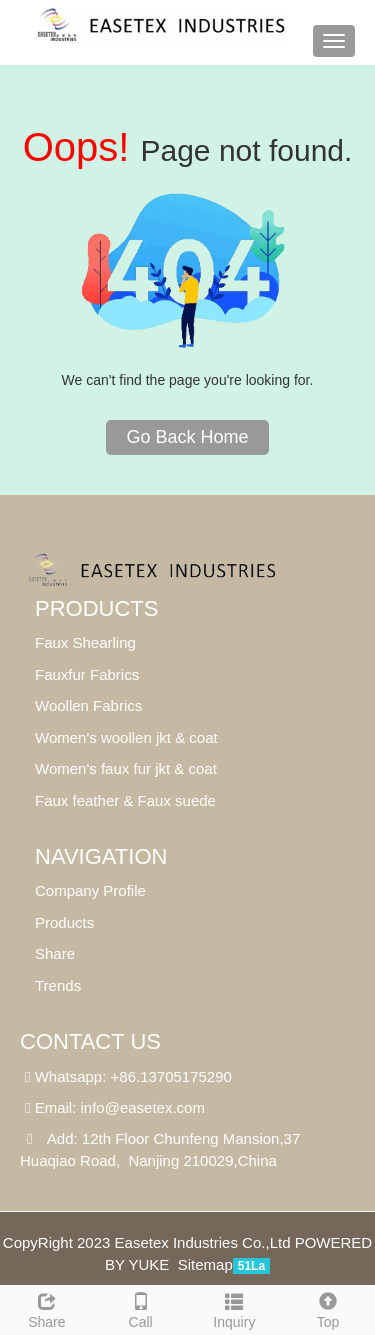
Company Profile (90, 890)
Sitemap (205, 1264)
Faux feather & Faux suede (125, 800)
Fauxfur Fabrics (87, 674)
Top (328, 1308)
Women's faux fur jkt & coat (126, 768)
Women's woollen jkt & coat (126, 737)
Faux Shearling (85, 642)
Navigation (101, 856)
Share (47, 1308)
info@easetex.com (143, 1107)
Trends (58, 985)
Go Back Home (187, 437)
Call (141, 1308)
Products (96, 608)
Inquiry (235, 1308)
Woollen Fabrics (88, 705)
